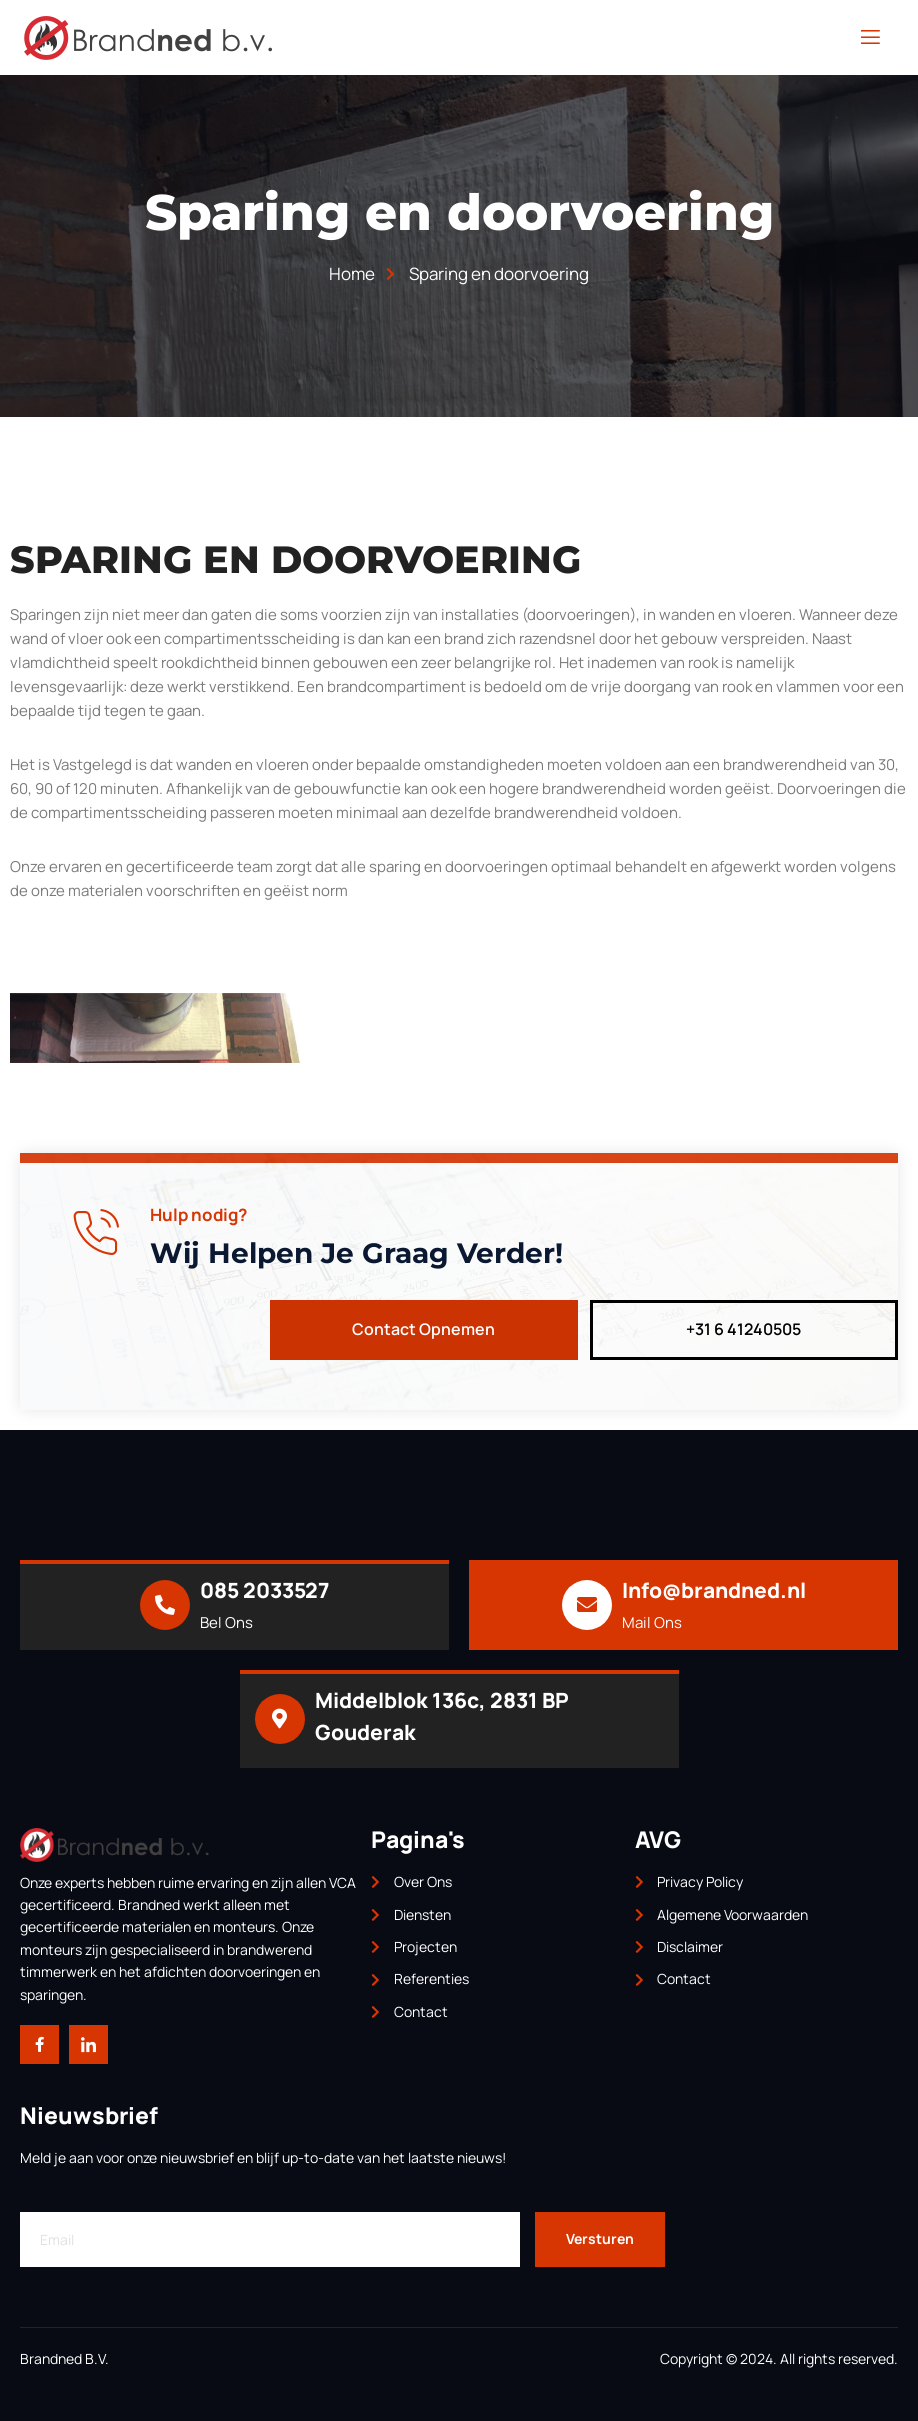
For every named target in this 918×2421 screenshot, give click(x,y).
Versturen (600, 2239)
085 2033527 (264, 1590)
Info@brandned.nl (714, 1590)
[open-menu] (870, 37)
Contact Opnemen (423, 1329)
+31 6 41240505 (743, 1329)
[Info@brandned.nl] (587, 1605)
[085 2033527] (165, 1605)
